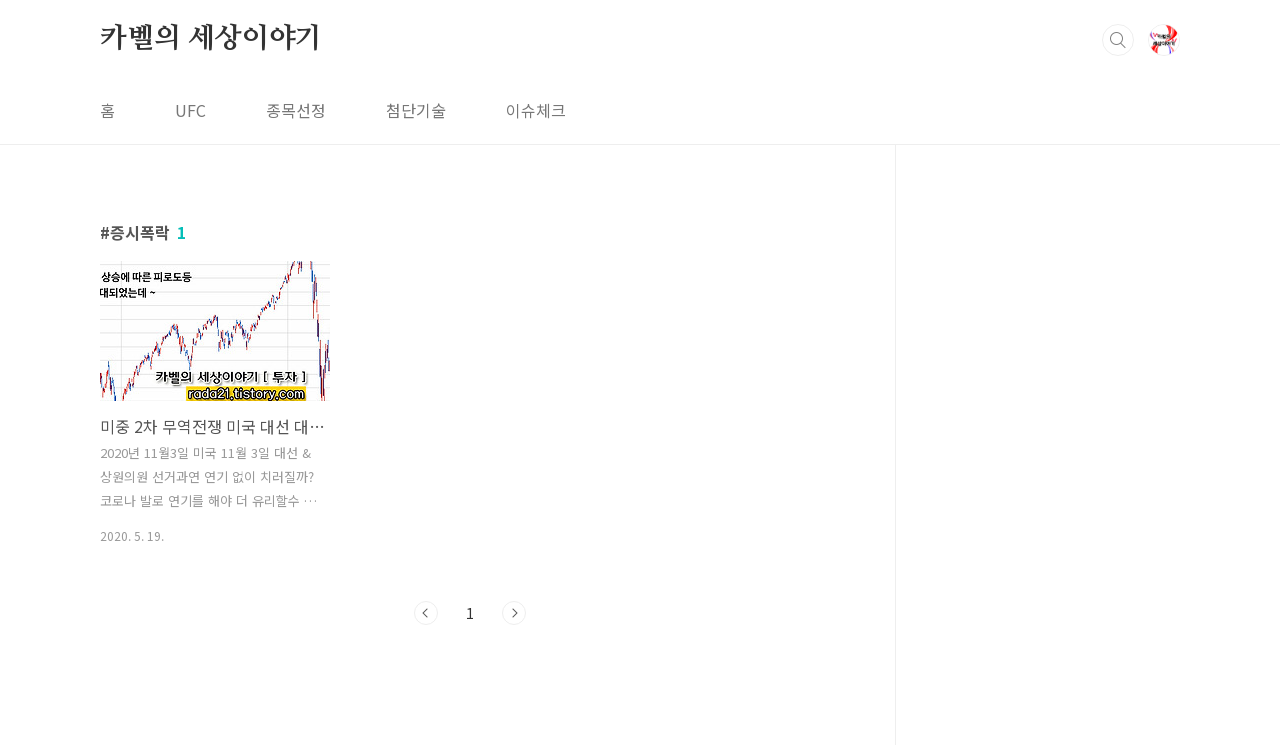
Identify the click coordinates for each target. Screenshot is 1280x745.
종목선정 (296, 110)
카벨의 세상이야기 (211, 39)
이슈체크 (536, 110)
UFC (190, 110)
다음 (514, 613)
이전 (426, 613)
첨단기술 (416, 110)
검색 (1118, 40)
